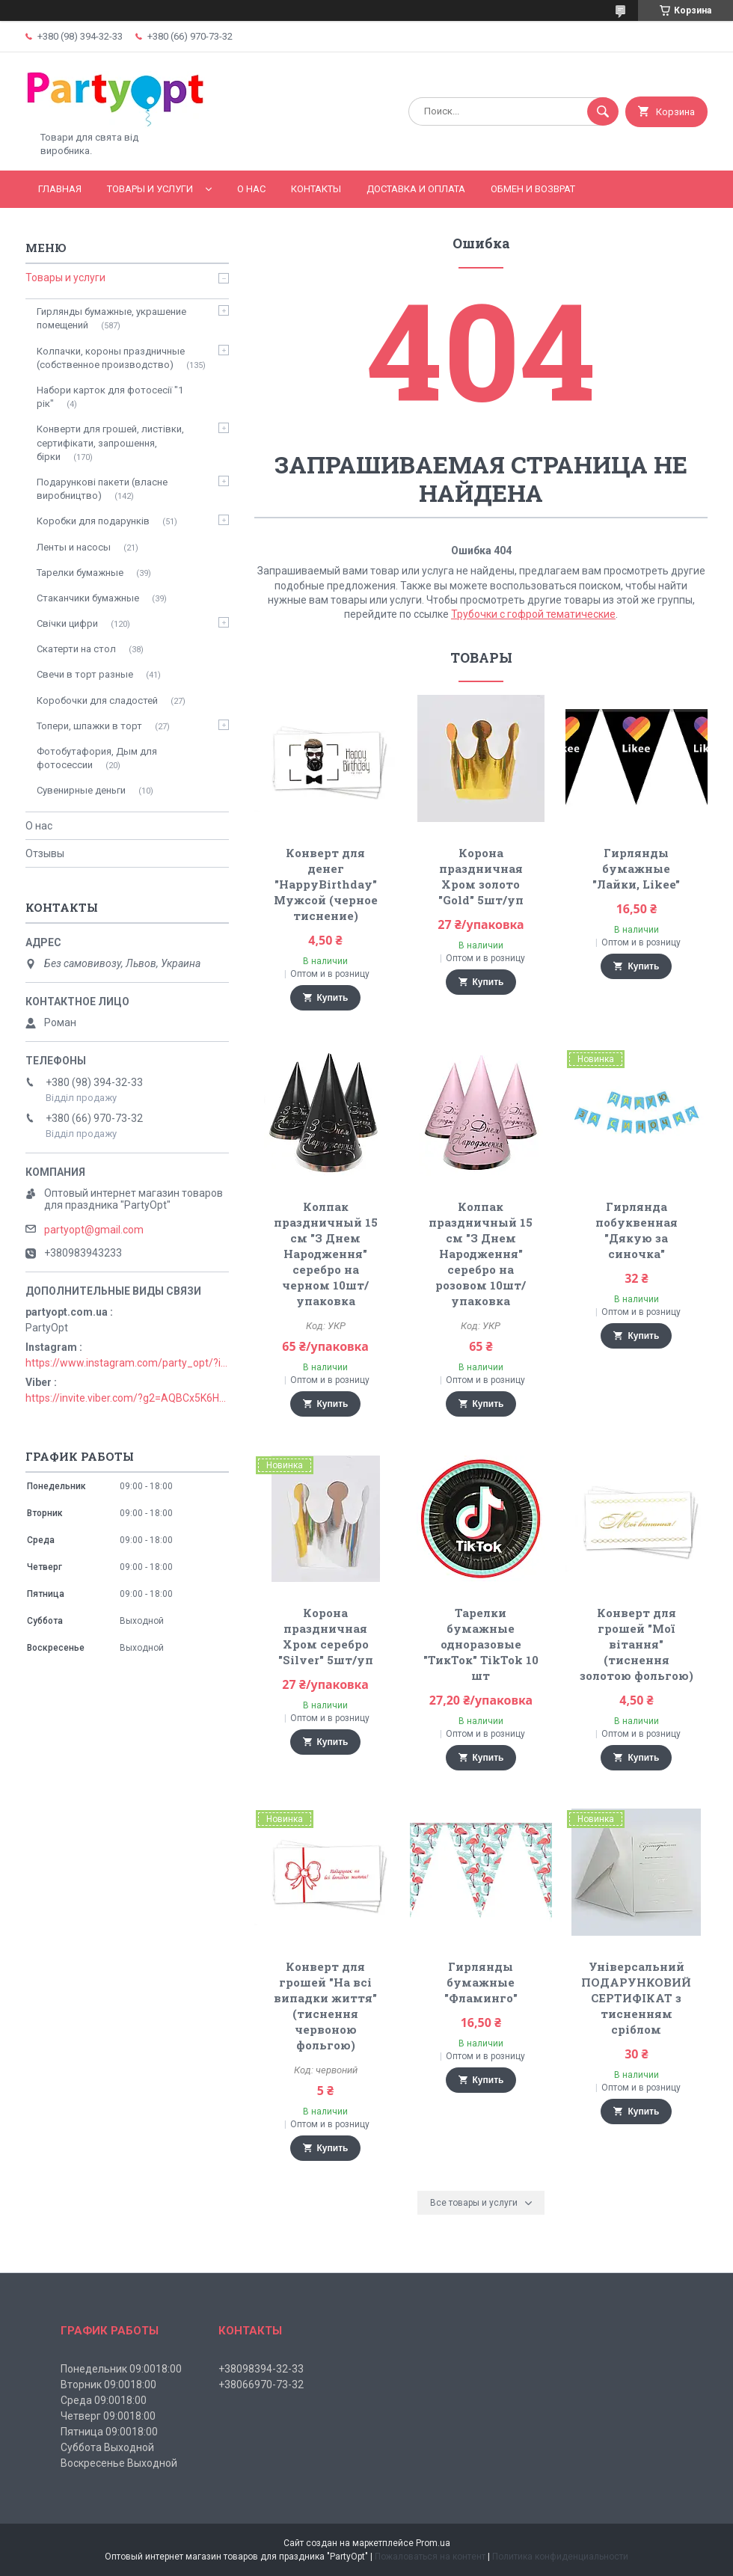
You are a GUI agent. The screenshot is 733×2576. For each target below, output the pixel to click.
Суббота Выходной (107, 2447)
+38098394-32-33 (261, 2369)
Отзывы (44, 853)
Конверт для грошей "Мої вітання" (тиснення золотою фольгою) (636, 1644)
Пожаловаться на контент (430, 2556)
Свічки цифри (67, 623)
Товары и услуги (150, 188)
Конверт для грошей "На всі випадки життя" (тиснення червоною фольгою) (325, 2005)
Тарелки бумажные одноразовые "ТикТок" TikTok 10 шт (481, 1644)
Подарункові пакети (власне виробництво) (102, 488)
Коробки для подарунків (93, 521)
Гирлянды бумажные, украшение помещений (111, 318)
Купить (333, 998)
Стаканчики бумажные (88, 598)
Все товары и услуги (474, 2203)
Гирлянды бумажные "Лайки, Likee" (636, 868)
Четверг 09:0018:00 (108, 2416)
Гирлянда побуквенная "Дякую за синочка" (636, 1230)
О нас (38, 826)
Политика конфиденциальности (560, 2556)
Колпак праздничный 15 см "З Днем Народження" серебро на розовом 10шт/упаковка (481, 1253)
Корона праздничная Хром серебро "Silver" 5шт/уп (325, 1636)
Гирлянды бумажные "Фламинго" (481, 1982)
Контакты (316, 188)
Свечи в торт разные (85, 674)
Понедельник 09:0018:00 (121, 2369)
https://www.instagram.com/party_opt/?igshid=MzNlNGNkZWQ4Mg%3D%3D (127, 1363)
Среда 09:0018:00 (104, 2400)
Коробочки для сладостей (97, 700)
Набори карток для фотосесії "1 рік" (110, 396)
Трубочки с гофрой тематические (533, 614)
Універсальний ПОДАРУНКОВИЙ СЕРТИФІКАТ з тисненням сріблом (636, 1998)
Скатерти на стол (76, 648)
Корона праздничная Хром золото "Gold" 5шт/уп (481, 876)
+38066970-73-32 (261, 2385)
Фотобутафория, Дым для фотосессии (97, 758)
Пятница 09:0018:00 (109, 2432)
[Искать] (603, 111)
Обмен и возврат (533, 188)
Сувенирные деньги (81, 790)
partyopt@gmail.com (94, 1230)
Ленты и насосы (74, 547)
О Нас (251, 188)
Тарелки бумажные (80, 572)
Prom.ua (433, 2543)
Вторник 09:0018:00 (108, 2385)
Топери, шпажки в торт (89, 726)
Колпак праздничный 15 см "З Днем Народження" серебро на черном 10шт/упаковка (326, 1253)
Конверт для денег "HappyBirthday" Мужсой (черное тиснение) (326, 884)
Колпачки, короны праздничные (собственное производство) (111, 358)
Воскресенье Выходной (119, 2463)
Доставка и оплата (415, 188)
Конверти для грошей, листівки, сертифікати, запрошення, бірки (110, 442)
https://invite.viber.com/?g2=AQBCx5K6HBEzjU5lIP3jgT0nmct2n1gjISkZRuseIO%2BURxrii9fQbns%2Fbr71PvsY (127, 1398)
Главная (60, 188)
